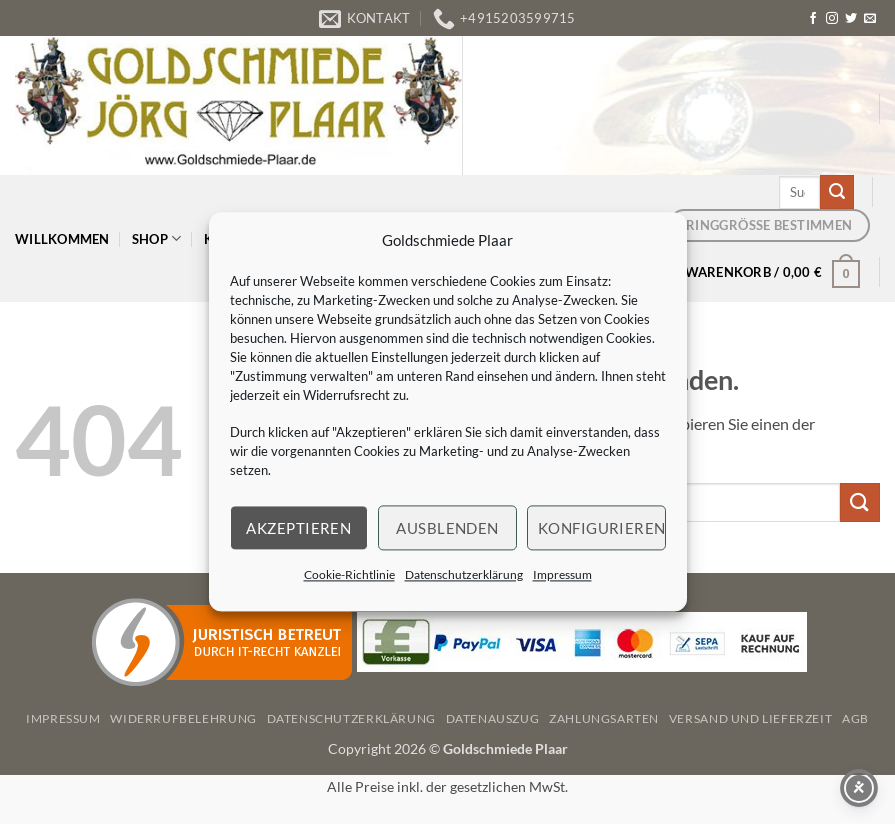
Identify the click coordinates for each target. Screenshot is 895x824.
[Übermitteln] (837, 192)
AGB (855, 718)
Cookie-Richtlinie (349, 574)
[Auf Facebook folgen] (813, 19)
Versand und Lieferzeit (750, 718)
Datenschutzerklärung (464, 574)
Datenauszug (493, 718)
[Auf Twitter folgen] (851, 19)
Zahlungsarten (604, 718)
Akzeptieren (298, 528)
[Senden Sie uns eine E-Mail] (870, 19)
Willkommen (62, 239)
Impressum (562, 574)
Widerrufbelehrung (183, 718)
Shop (156, 238)
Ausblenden (447, 528)
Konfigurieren (602, 528)
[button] (773, 272)
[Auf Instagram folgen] (832, 19)
